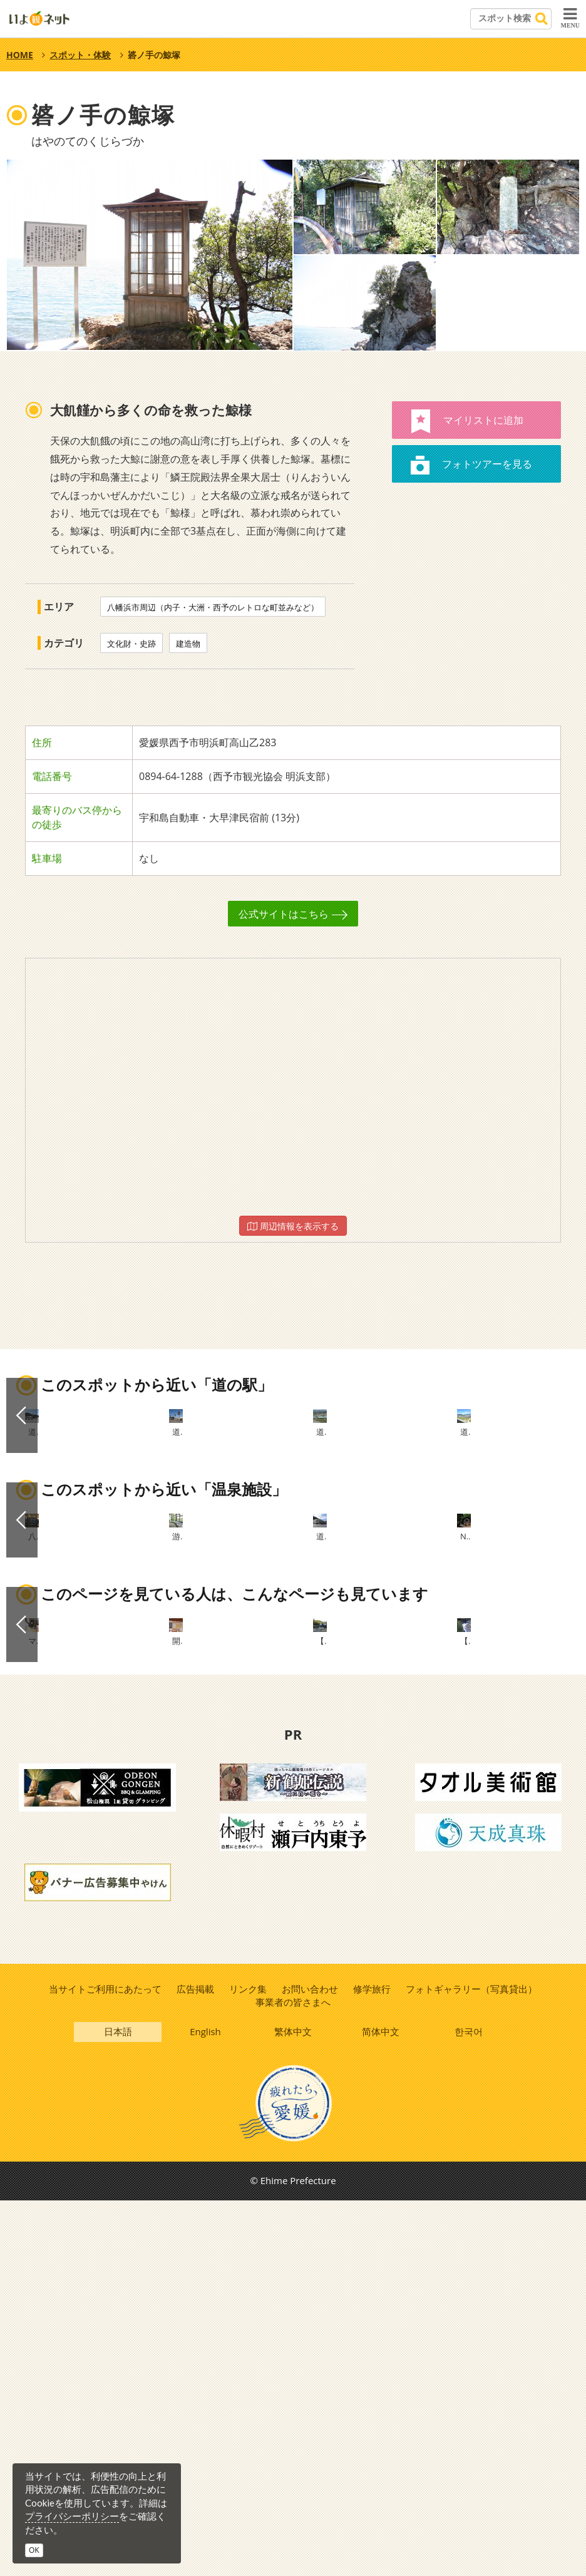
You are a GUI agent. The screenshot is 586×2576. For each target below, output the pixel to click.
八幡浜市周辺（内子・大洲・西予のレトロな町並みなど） (213, 607)
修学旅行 (372, 2360)
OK (34, 2550)
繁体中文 (293, 2405)
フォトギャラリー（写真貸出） (472, 2360)
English (206, 2405)
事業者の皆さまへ (293, 2373)
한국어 (469, 2405)
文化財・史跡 (131, 643)
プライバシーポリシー (72, 2516)
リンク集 (247, 2360)
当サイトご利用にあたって (103, 2360)
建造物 (188, 643)
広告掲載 (194, 2360)
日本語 (118, 2405)
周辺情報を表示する (293, 1226)
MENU (570, 17)
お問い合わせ (310, 2360)
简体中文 (381, 2405)
